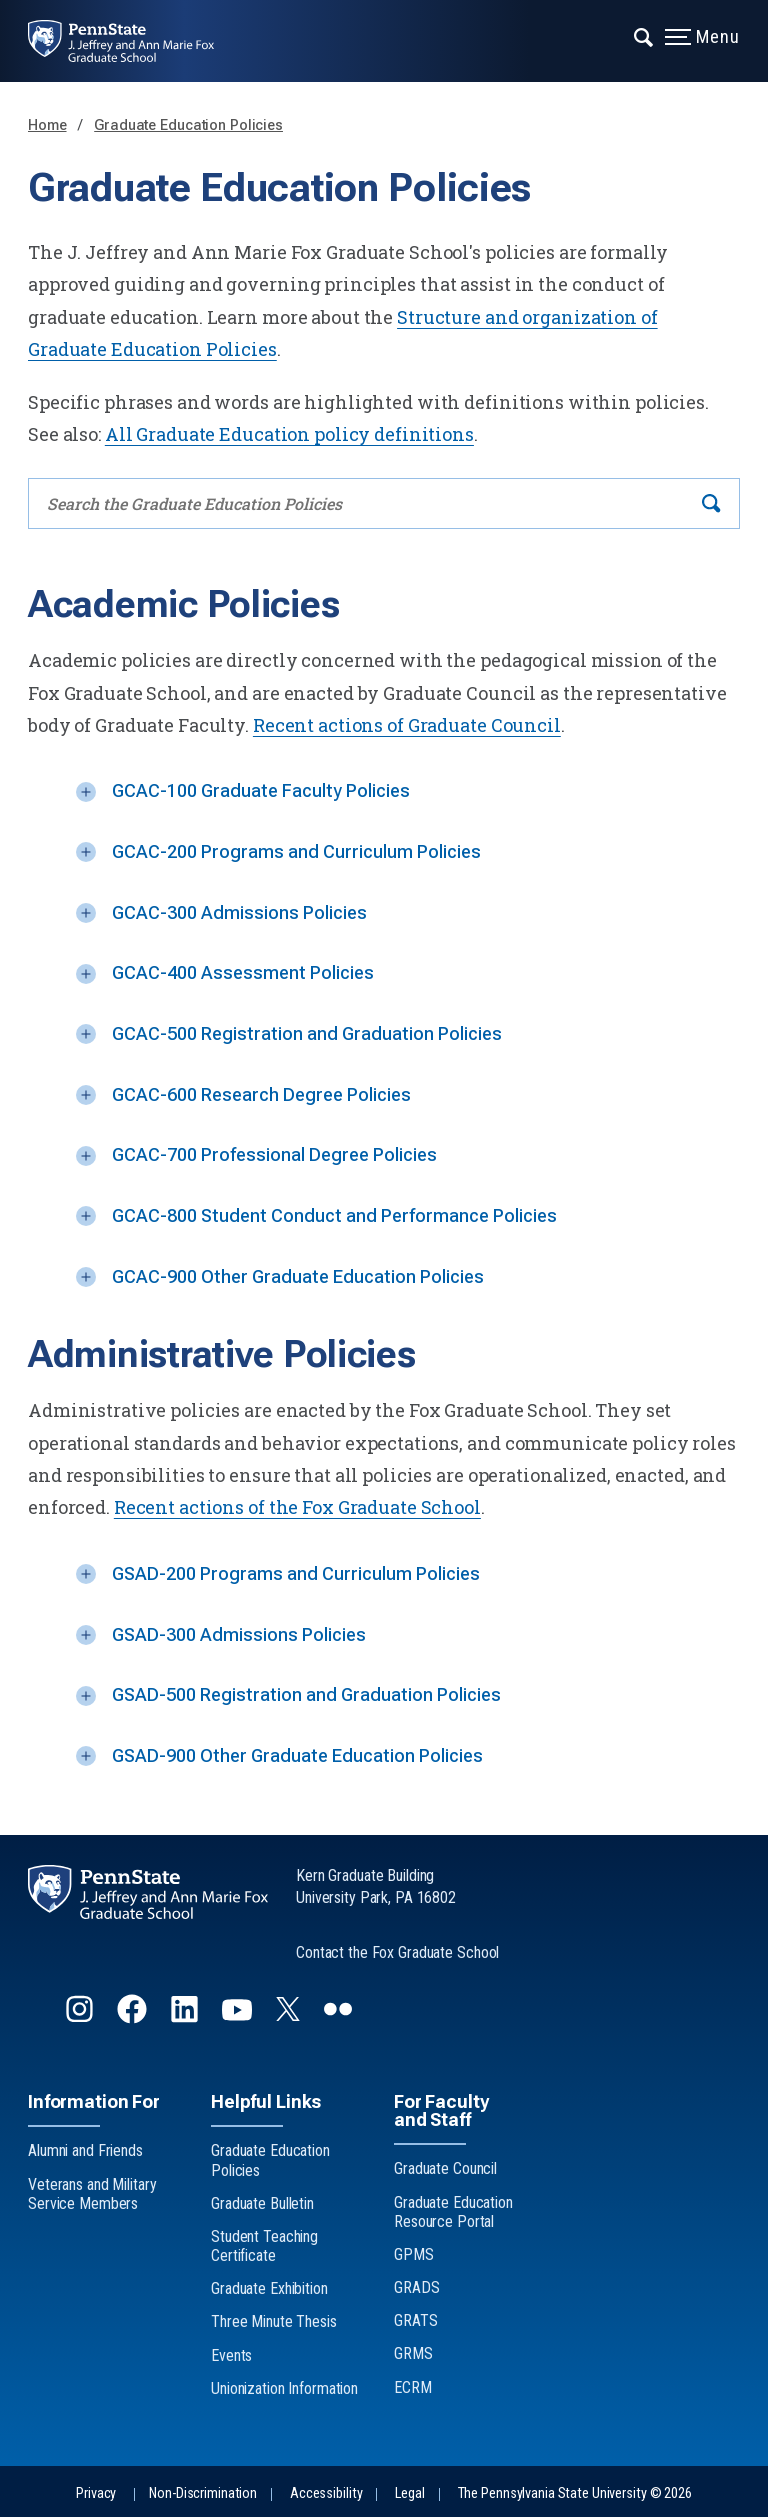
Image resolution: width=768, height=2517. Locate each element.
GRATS (415, 2320)
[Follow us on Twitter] (290, 2014)
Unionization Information (284, 2388)
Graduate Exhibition (269, 2288)
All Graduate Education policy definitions (289, 434)
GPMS (414, 2254)
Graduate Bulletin (262, 2203)
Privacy (96, 2493)
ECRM (413, 2387)
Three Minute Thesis (274, 2321)
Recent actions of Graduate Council (407, 725)
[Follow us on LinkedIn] (186, 2017)
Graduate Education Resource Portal (453, 2212)
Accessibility (326, 2493)
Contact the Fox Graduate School (397, 1952)
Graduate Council (445, 2168)
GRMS (413, 2353)
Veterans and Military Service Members (92, 2194)
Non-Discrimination (203, 2493)
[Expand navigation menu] (644, 35)
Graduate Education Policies (188, 125)
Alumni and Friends (85, 2150)
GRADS (416, 2287)
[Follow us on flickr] (340, 2017)
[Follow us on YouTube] (239, 2017)
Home (47, 125)
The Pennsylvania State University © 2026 (575, 2493)
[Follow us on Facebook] (134, 2017)
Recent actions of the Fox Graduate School (297, 1507)
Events (231, 2355)
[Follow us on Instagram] (81, 2017)
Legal (409, 2493)
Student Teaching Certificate (264, 2246)
